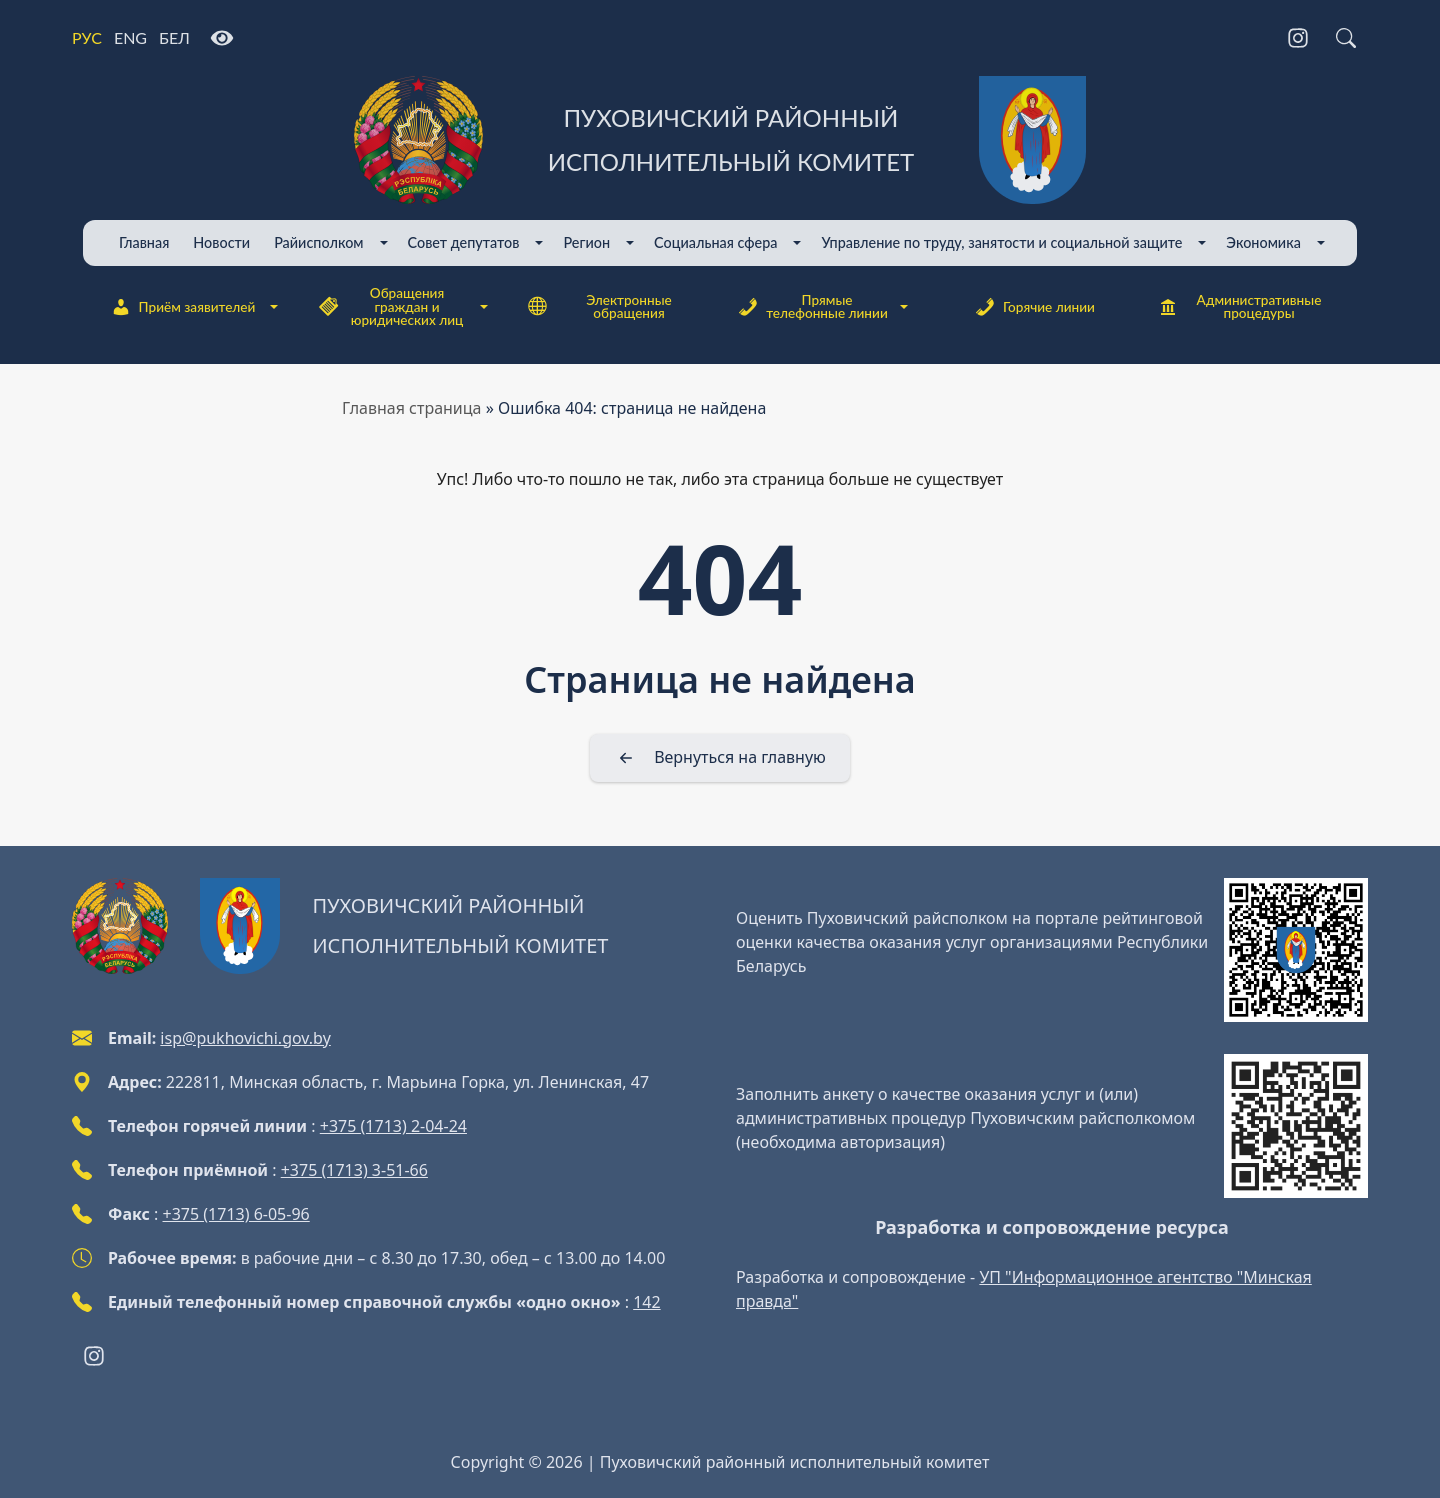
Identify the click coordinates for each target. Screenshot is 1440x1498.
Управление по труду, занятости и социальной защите (1001, 242)
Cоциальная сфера (715, 242)
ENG (130, 37)
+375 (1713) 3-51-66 (354, 1170)
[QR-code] (1296, 950)
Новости (221, 242)
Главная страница (412, 408)
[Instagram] (1298, 38)
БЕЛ (174, 37)
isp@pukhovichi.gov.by (245, 1038)
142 (646, 1302)
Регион (586, 242)
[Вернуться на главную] (720, 758)
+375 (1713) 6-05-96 (236, 1214)
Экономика (1263, 242)
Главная (144, 242)
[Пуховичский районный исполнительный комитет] (720, 140)
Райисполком (318, 242)
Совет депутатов (464, 242)
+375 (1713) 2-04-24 (393, 1126)
